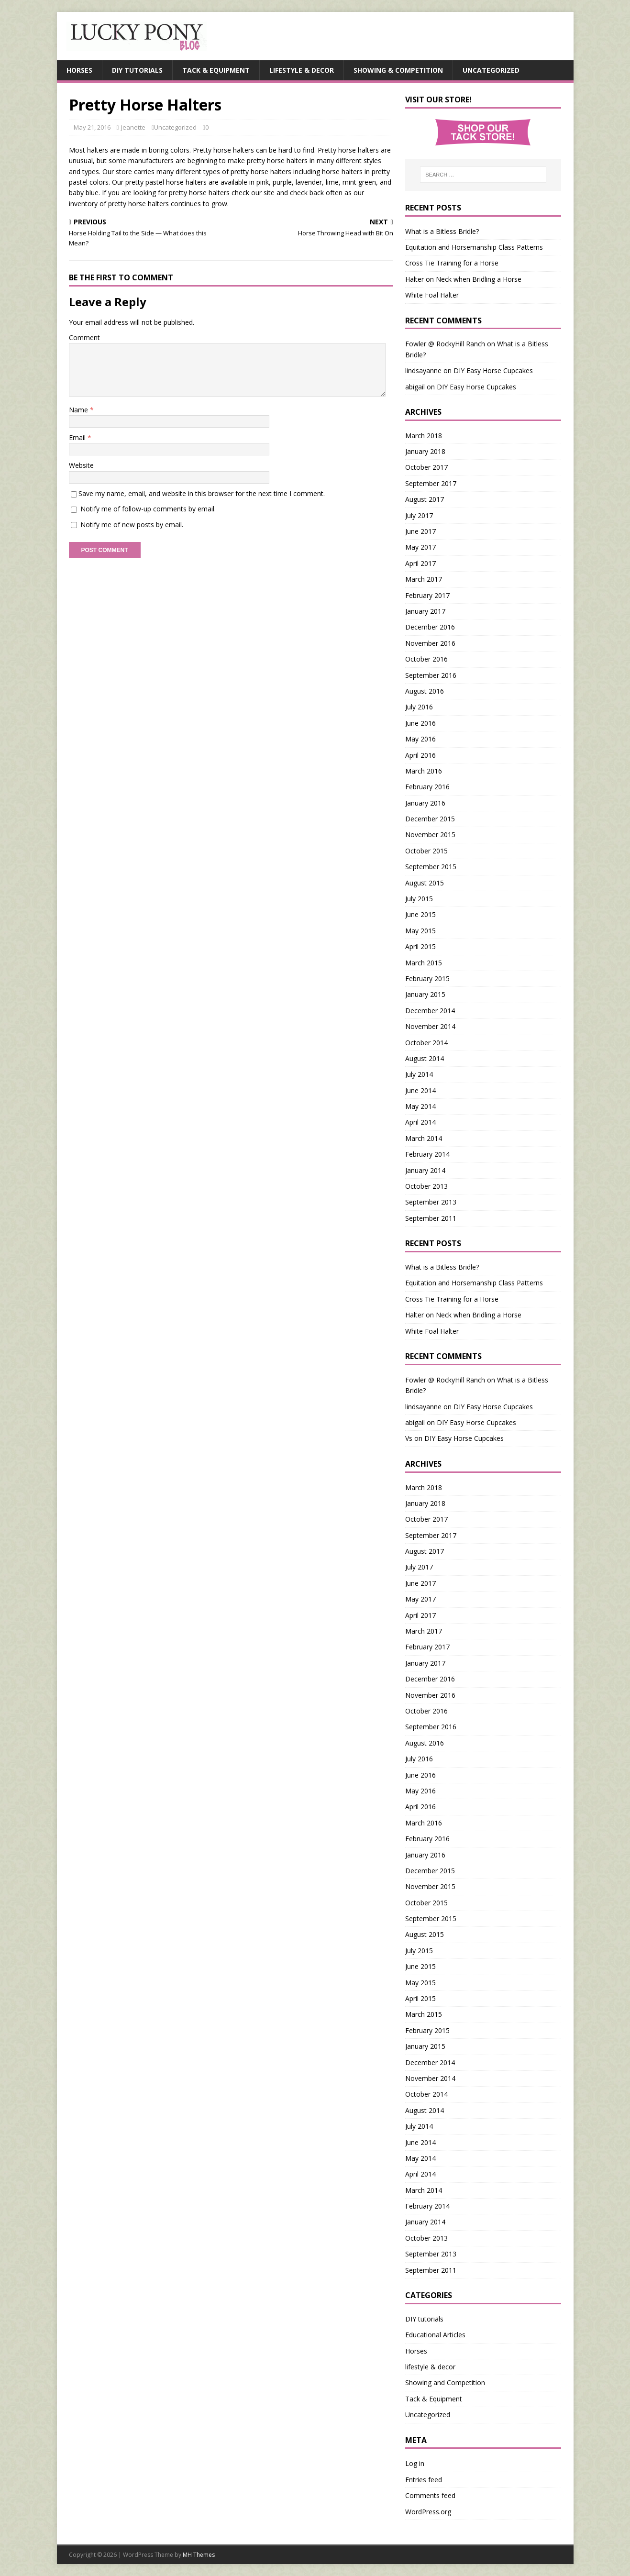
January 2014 (425, 1170)
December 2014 (430, 1010)
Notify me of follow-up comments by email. (148, 508)
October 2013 (426, 1186)
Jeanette (133, 127)
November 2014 (430, 1026)
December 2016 (430, 626)
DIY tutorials (424, 2318)
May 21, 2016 (92, 127)
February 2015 (427, 978)
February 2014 (427, 1154)
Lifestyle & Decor (301, 70)
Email (78, 437)
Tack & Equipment (216, 70)
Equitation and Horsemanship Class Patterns (474, 247)
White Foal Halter (432, 294)
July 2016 (419, 706)
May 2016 (420, 738)
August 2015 (424, 882)
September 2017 (430, 483)
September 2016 (430, 675)
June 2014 (420, 1090)
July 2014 (419, 1074)
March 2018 (423, 435)
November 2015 (430, 834)
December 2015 (430, 818)
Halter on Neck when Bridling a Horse (463, 279)
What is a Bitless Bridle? (442, 231)
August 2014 (424, 1058)
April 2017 (420, 563)
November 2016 (430, 643)
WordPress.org (428, 2511)
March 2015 (423, 962)
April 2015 (420, 946)
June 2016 (420, 723)
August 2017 (424, 499)
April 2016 (420, 755)
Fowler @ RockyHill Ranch (445, 343)
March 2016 (423, 770)
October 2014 (426, 1042)
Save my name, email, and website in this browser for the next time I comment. (201, 493)
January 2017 (425, 611)
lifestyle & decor (430, 2366)
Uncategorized (491, 70)
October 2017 (426, 467)
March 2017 (423, 579)
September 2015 (430, 866)
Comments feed (430, 2495)
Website (81, 465)
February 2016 (427, 786)
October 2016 (426, 658)
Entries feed (423, 2479)
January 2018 (425, 451)
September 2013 (430, 1201)
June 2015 (420, 914)
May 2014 (420, 1106)
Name (79, 409)
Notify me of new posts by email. (131, 524)
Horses (79, 70)
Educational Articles (435, 2334)
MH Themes (199, 2555)
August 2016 (424, 691)
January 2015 (425, 994)
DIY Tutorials (137, 70)
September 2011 (430, 1218)
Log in (414, 2463)
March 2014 (423, 1138)
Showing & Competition (398, 70)
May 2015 (420, 930)
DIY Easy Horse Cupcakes (493, 370)
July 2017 (419, 515)
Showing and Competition (445, 2382)
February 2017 (427, 595)
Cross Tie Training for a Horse (451, 262)
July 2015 (419, 898)
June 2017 (420, 531)
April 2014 (420, 1122)
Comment (84, 337)
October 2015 (426, 850)
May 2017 (420, 547)
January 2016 (425, 802)
